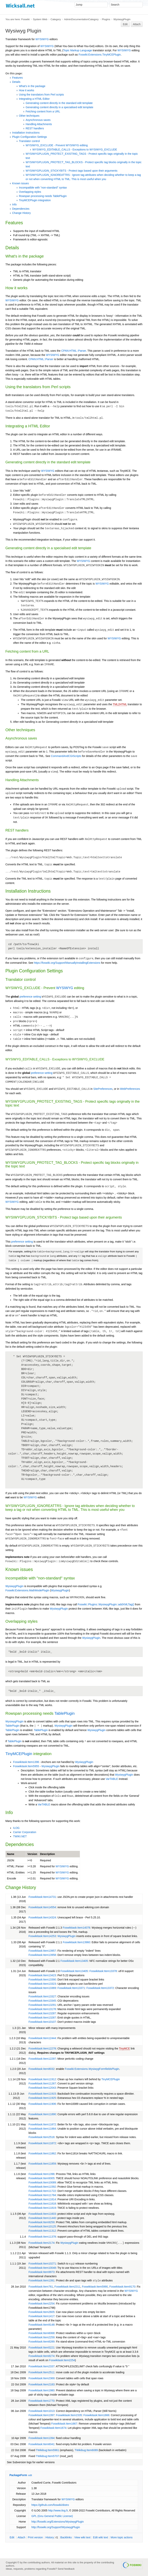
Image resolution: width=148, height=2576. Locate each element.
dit (12, 2537)
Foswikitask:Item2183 (42, 2384)
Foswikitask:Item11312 (42, 2230)
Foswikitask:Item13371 (71, 1988)
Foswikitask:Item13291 (42, 2004)
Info (14, 204)
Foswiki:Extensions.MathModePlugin (27, 1590)
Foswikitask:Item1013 (42, 2410)
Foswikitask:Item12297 (42, 2058)
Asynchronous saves (38, 119)
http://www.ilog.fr (58, 2510)
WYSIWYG (42, 39)
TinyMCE (124, 2048)
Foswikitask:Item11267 (42, 2083)
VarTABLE (112, 1778)
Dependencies (20, 208)
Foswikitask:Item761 (41, 2286)
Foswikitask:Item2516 (42, 2137)
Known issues (20, 183)
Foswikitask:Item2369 (42, 2378)
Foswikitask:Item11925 (42, 2097)
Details (16, 81)
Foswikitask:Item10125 (42, 2226)
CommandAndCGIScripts (66, 756)
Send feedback (66, 2568)
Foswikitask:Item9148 (42, 2324)
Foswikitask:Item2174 (42, 2242)
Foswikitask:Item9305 (42, 2178)
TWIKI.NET (20, 1836)
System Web (40, 19)
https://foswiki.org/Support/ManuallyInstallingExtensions (67, 962)
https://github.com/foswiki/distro (50, 2504)
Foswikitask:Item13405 (74, 1960)
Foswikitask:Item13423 (42, 1975)
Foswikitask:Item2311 (68, 2286)
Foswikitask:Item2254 (42, 2303)
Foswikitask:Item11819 (42, 2207)
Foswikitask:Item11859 (42, 2163)
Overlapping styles (30, 191)
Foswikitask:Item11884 (42, 2128)
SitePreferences (103, 1088)
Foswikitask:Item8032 (42, 2068)
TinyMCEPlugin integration (35, 200)
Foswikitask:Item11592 (42, 2186)
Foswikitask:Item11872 (42, 2124)
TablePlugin (64, 1713)
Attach (137, 24)
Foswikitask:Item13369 (42, 1988)
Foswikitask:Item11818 (42, 2203)
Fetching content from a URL (43, 111)
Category (55, 19)
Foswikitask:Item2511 (42, 2372)
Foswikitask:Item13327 (42, 1996)
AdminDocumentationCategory (81, 19)
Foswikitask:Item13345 (42, 2000)
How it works (26, 90)
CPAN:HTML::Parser (73, 350)
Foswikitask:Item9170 (122, 2286)
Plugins (106, 19)
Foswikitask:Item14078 (76, 1927)
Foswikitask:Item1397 (42, 2415)
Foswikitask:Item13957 (42, 1950)
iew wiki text (82, 2537)
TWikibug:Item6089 (86, 2450)
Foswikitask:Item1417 (42, 2316)
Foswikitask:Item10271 (42, 2263)
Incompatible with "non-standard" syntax (43, 187)
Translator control (29, 141)
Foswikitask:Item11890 (42, 2114)
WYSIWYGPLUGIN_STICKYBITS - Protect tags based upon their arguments (71, 170)
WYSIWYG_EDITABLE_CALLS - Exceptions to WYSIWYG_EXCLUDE (74, 149)
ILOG (16, 1827)
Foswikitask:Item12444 (42, 2038)
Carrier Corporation (24, 1832)
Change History (21, 212)
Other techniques (29, 115)
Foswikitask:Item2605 (42, 2311)
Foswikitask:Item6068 (42, 2333)
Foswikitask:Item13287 (42, 2013)
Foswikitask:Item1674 (53, 2427)
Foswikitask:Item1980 (42, 2390)
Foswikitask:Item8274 (42, 2356)
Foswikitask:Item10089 (42, 2182)
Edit (125, 24)
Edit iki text (100, 2537)
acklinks (66, 2537)
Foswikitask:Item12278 (42, 2048)
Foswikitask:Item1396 (26, 1762)
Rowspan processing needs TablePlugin (43, 196)
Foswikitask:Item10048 (42, 2267)
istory (49, 2537)
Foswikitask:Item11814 (42, 2199)
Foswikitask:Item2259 (42, 2337)
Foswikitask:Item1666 (96, 2415)
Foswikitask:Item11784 (42, 2195)
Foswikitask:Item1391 (42, 2280)
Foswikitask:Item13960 (76, 1942)
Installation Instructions (26, 132)
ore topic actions (122, 2537)
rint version (35, 2537)
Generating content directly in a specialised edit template (59, 107)
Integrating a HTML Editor (34, 98)
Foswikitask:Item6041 (42, 2444)
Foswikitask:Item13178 (42, 2009)
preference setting (30, 996)
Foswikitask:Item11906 (42, 2103)
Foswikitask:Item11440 (42, 2218)
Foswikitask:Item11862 (42, 2153)
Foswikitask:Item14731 (42, 1896)
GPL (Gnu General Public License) (52, 2516)
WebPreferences (130, 1088)
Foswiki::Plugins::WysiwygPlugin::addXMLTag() (106, 1604)
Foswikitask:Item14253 (42, 1936)
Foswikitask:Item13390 (42, 1979)
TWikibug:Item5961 (47, 2450)
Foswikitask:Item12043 (42, 2087)
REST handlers (35, 128)
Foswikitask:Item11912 (42, 2079)
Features (17, 77)
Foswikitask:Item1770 (42, 2400)
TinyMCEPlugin (18, 1754)
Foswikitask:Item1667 (64, 2423)
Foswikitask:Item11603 (42, 2213)
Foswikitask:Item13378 (103, 1971)
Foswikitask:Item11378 (42, 2236)
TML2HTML (120, 704)
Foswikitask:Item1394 (42, 2438)
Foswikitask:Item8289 (42, 2341)
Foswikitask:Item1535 (69, 2415)
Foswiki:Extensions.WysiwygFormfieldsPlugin (92, 2068)
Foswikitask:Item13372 (100, 1988)
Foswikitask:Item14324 (42, 1917)
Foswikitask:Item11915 (42, 2093)
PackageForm (18, 2475)
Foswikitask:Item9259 (42, 2222)
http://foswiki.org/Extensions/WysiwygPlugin (57, 2521)
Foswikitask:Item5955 (26, 1766)
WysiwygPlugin (121, 19)
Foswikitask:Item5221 (42, 2347)
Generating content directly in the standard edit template (59, 103)
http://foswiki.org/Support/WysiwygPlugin (55, 2527)
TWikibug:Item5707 (47, 2456)
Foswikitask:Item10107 (42, 2021)
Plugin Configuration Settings (29, 136)
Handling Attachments (39, 124)
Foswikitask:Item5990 (95, 2286)
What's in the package (32, 86)
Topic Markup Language (77, 50)
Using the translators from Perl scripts (41, 94)
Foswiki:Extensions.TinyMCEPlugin (100, 54)
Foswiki (25, 19)
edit (30, 2475)
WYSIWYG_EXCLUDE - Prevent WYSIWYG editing (57, 145)
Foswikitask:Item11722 (42, 2190)
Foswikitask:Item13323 (42, 1983)
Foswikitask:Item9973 (42, 2272)
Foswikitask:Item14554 (42, 1907)
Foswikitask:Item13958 (42, 1954)
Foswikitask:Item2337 (42, 2366)
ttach (21, 2537)
